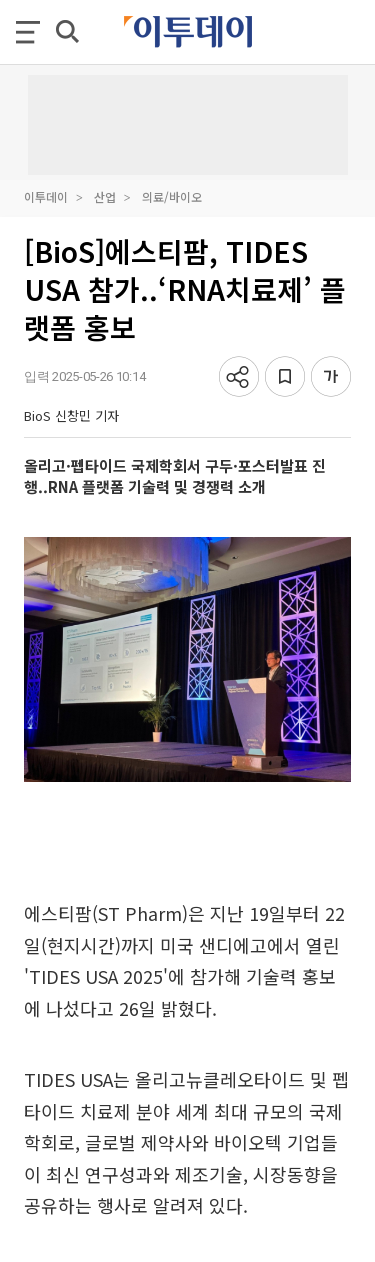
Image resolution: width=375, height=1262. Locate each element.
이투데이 (46, 196)
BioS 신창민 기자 (71, 415)
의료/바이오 (172, 196)
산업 (105, 196)
